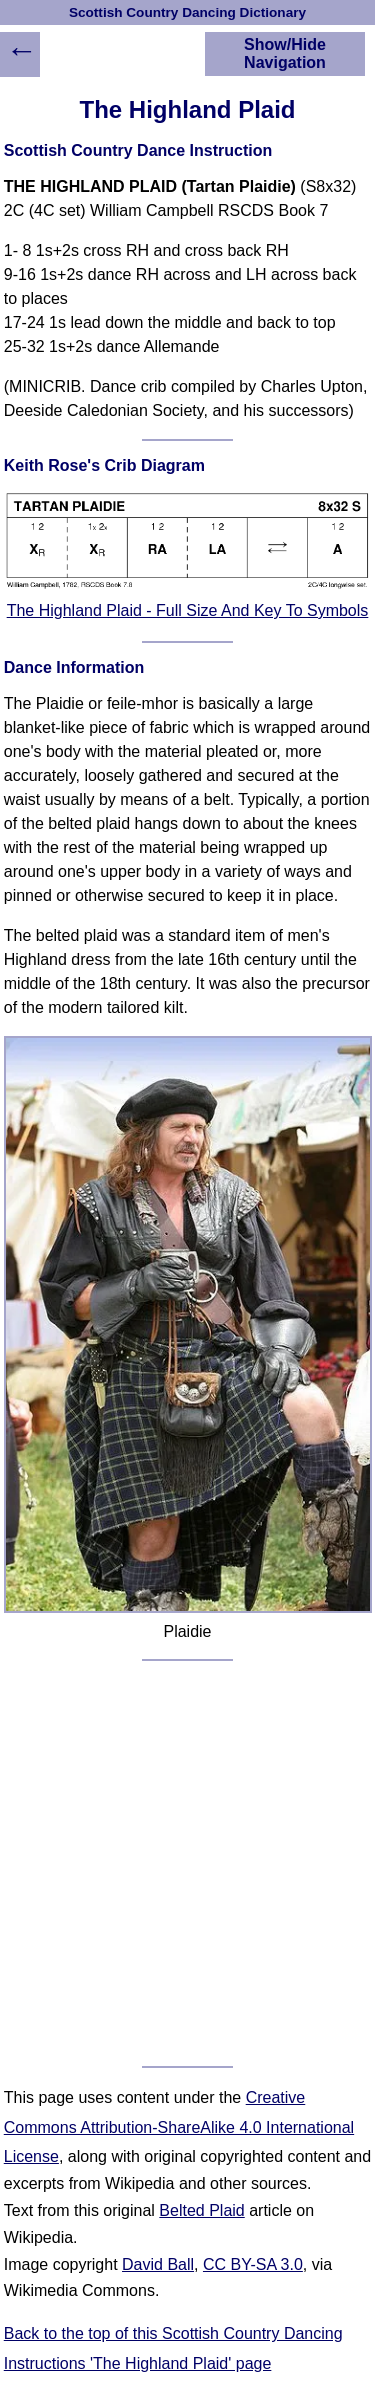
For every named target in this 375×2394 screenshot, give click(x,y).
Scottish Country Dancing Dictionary (187, 12)
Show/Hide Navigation (285, 53)
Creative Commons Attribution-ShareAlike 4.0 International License (179, 2127)
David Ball (158, 2264)
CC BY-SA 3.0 (253, 2264)
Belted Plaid (201, 2210)
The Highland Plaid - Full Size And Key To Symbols (188, 610)
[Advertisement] (187, 1863)
